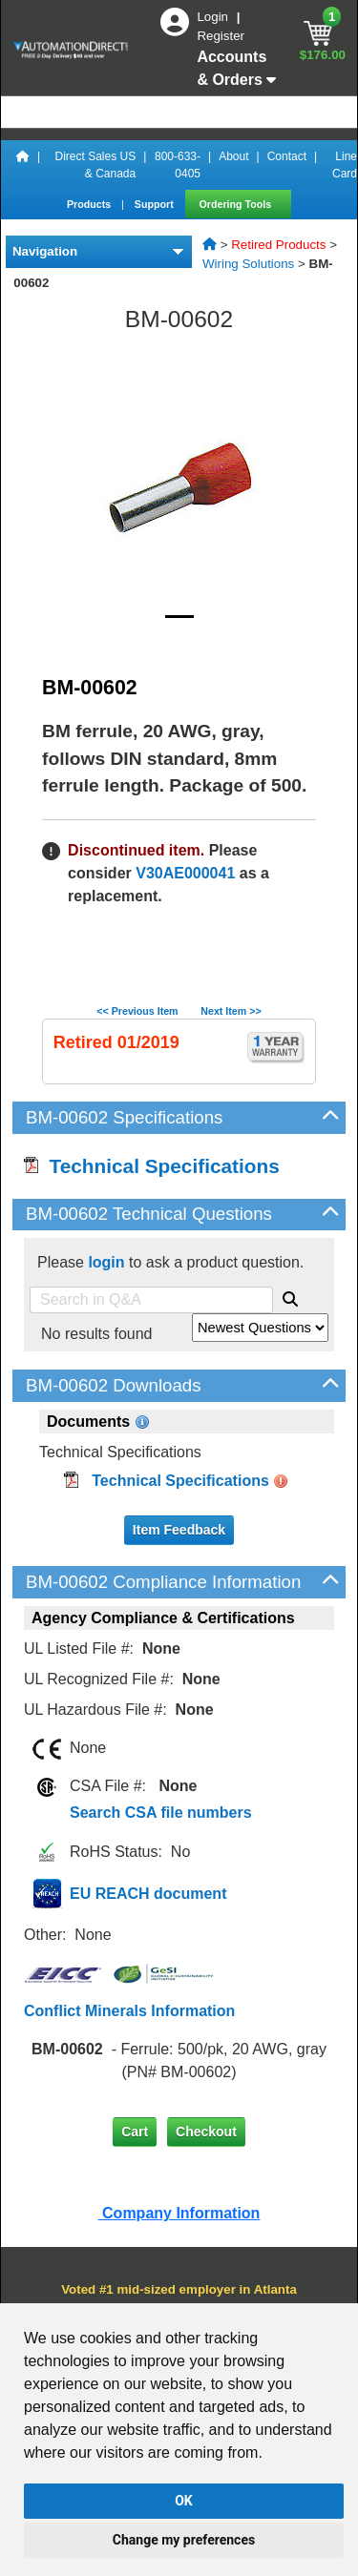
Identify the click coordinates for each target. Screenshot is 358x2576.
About (233, 156)
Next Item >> (230, 1011)
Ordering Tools (237, 204)
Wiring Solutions (248, 264)
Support (156, 204)
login (106, 1262)
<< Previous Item (137, 1011)
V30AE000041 (185, 873)
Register (220, 36)
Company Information (179, 2213)
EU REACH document (148, 1894)
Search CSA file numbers (161, 1812)
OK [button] (184, 2500)
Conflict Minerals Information (129, 2011)
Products (90, 204)
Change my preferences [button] (184, 2539)
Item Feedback (179, 1529)
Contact (286, 156)
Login (214, 17)
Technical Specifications (152, 1166)
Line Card (344, 165)
